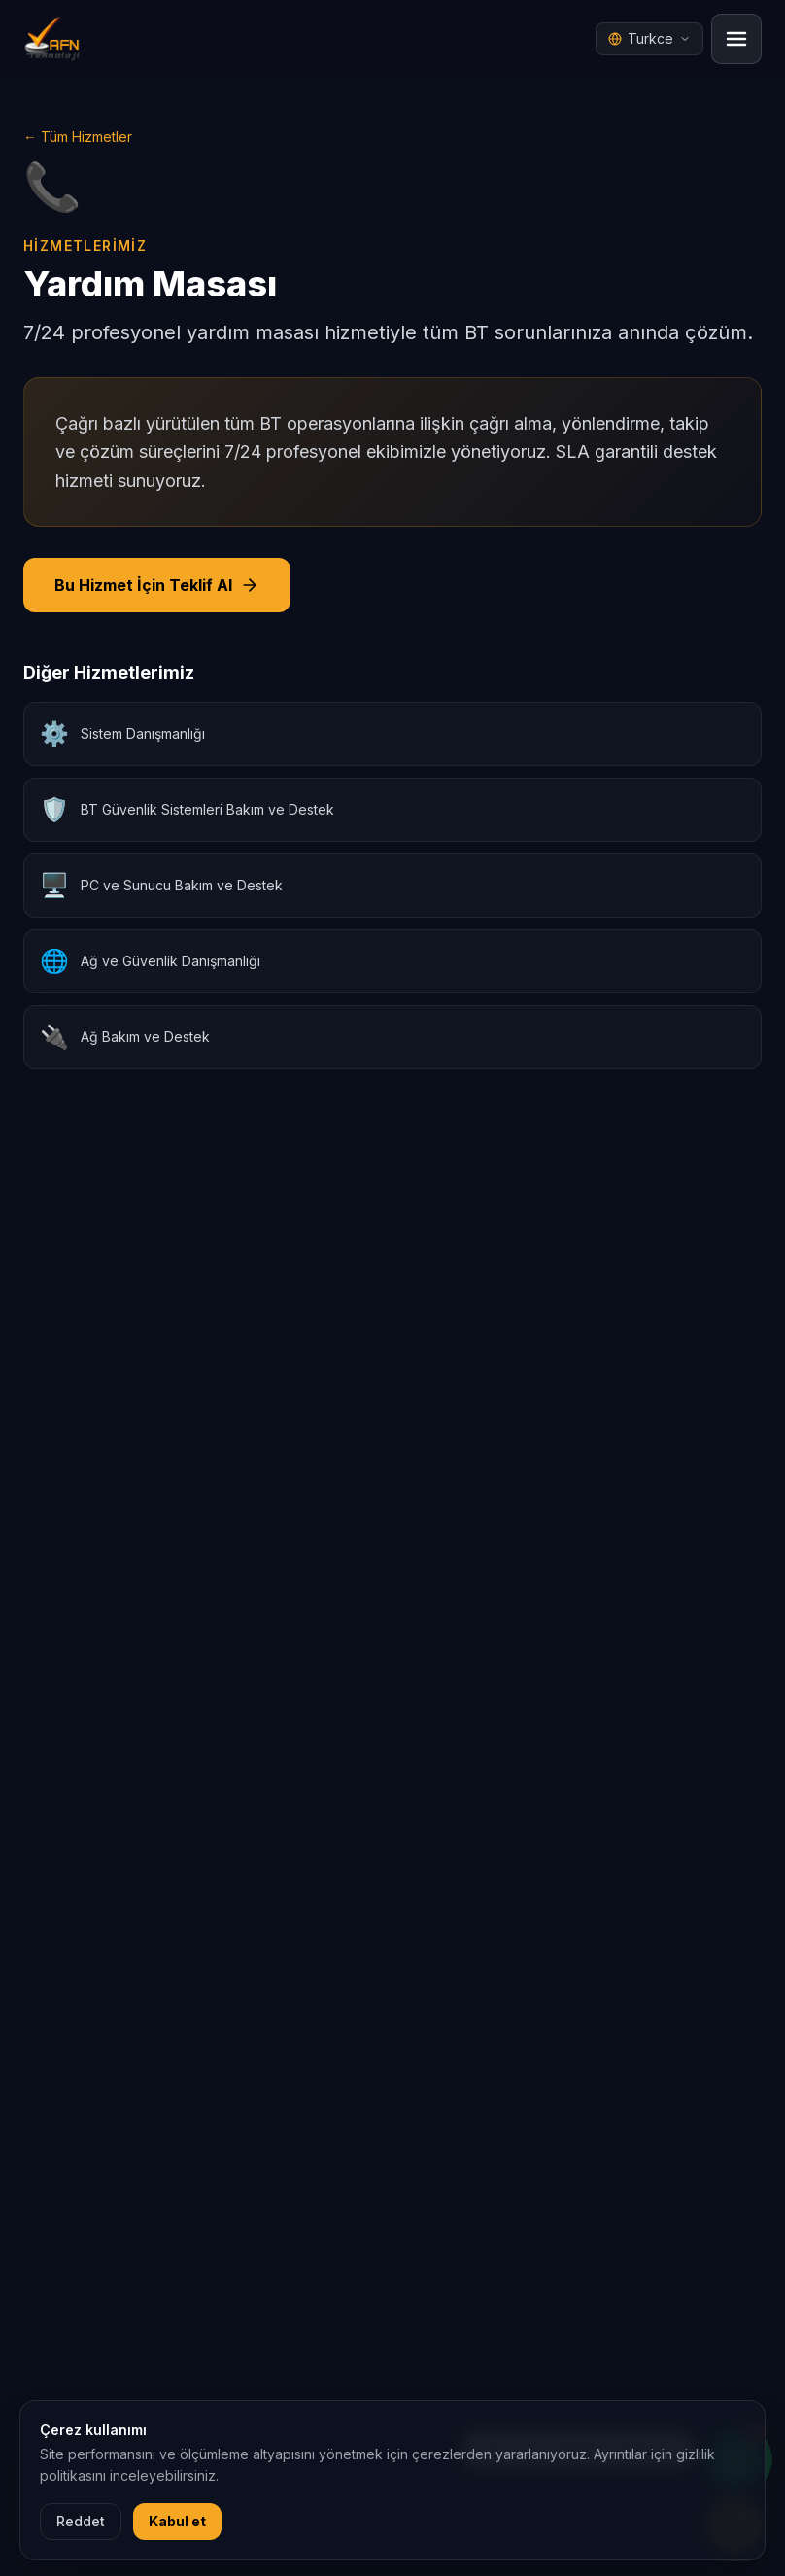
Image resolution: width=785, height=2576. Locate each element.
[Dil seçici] (649, 38)
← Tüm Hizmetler (77, 136)
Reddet (80, 2521)
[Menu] (736, 39)
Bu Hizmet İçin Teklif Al (156, 585)
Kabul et (177, 2521)
